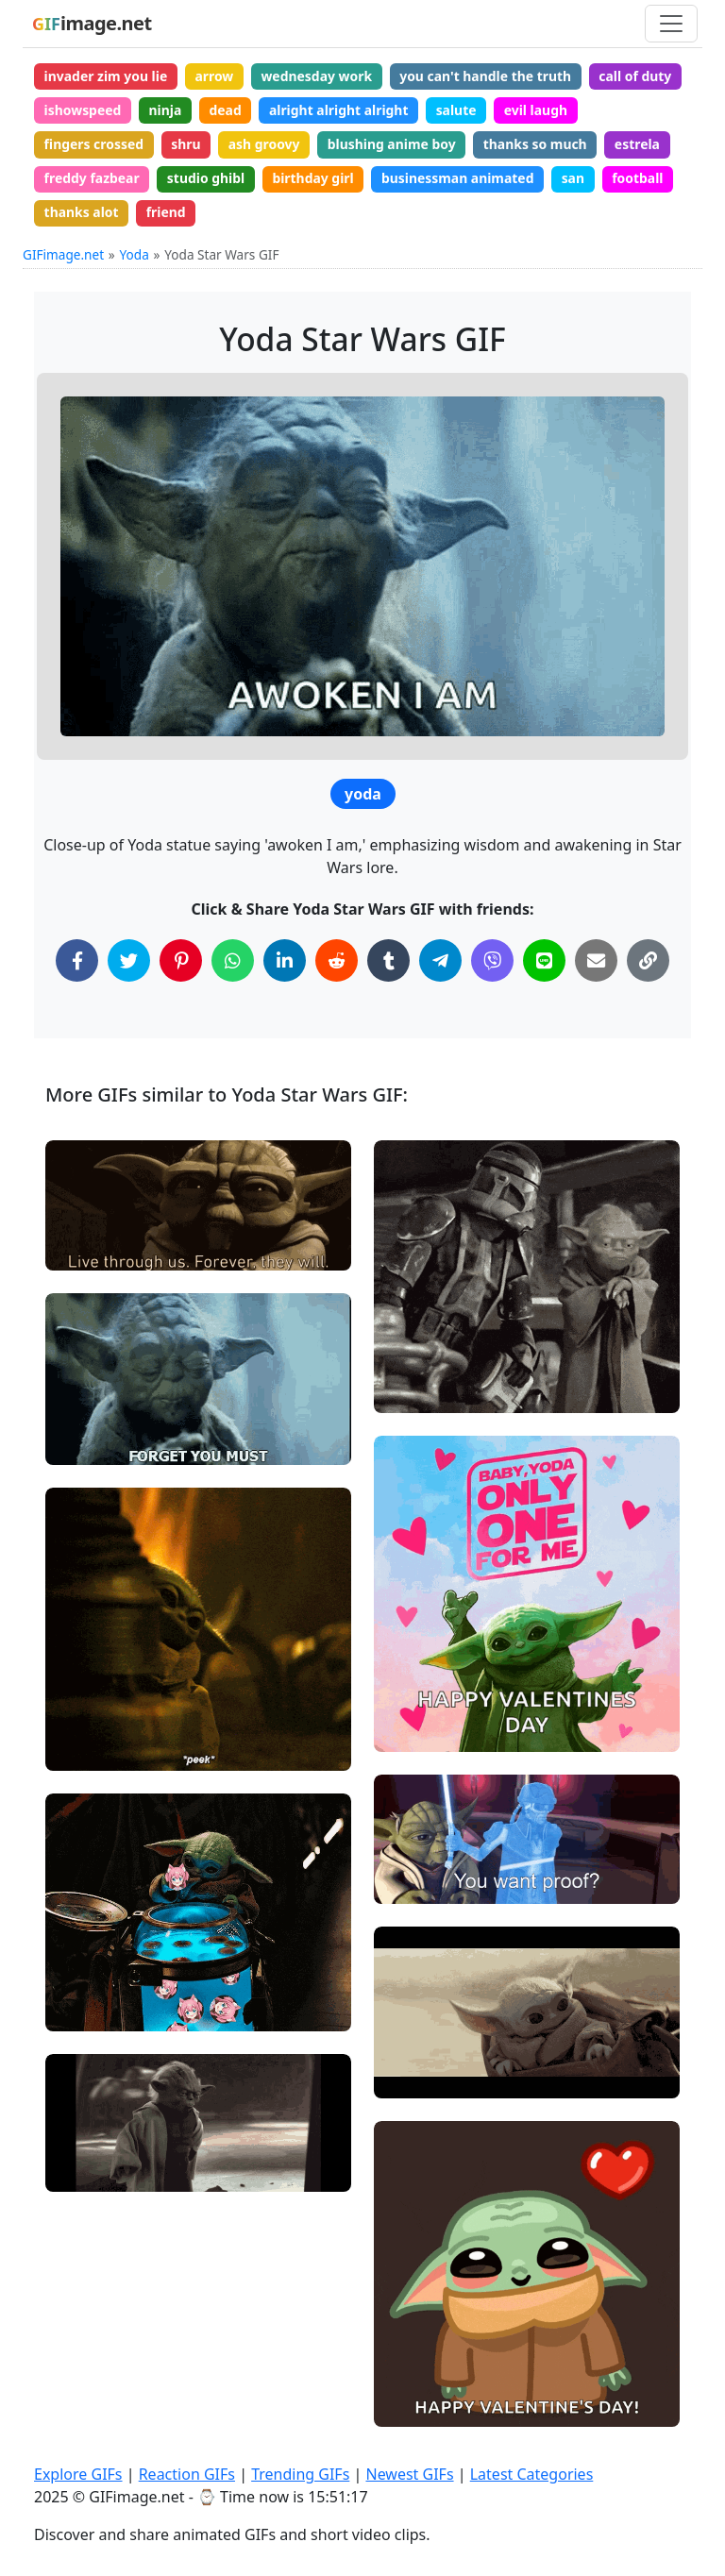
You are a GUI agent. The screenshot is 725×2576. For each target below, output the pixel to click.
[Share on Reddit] (336, 963)
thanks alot (81, 214)
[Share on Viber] (492, 963)
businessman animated (460, 180)
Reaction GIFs (187, 2474)
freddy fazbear (92, 180)
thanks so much (539, 145)
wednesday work (318, 76)
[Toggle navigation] (671, 23)
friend (167, 214)
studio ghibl (207, 180)
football (642, 180)
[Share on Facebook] (77, 963)
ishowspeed (83, 110)
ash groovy (266, 145)
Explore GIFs (78, 2474)
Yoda (134, 256)
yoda (363, 796)
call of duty (639, 76)
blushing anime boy (394, 145)
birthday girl (315, 180)
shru (187, 145)
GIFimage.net (63, 256)
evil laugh (540, 110)
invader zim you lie (106, 76)
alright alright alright (341, 110)
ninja (166, 110)
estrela (642, 145)
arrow (215, 76)
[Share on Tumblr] (388, 963)
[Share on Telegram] (440, 963)
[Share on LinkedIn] (284, 963)
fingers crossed (94, 145)
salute (459, 110)
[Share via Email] (596, 963)
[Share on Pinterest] (181, 963)
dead (227, 110)
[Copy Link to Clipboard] (648, 963)
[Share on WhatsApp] (232, 963)
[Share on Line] (544, 963)
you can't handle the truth (488, 76)
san (577, 180)
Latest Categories (532, 2474)
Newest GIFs (409, 2474)
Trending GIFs (300, 2474)
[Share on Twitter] (129, 963)
